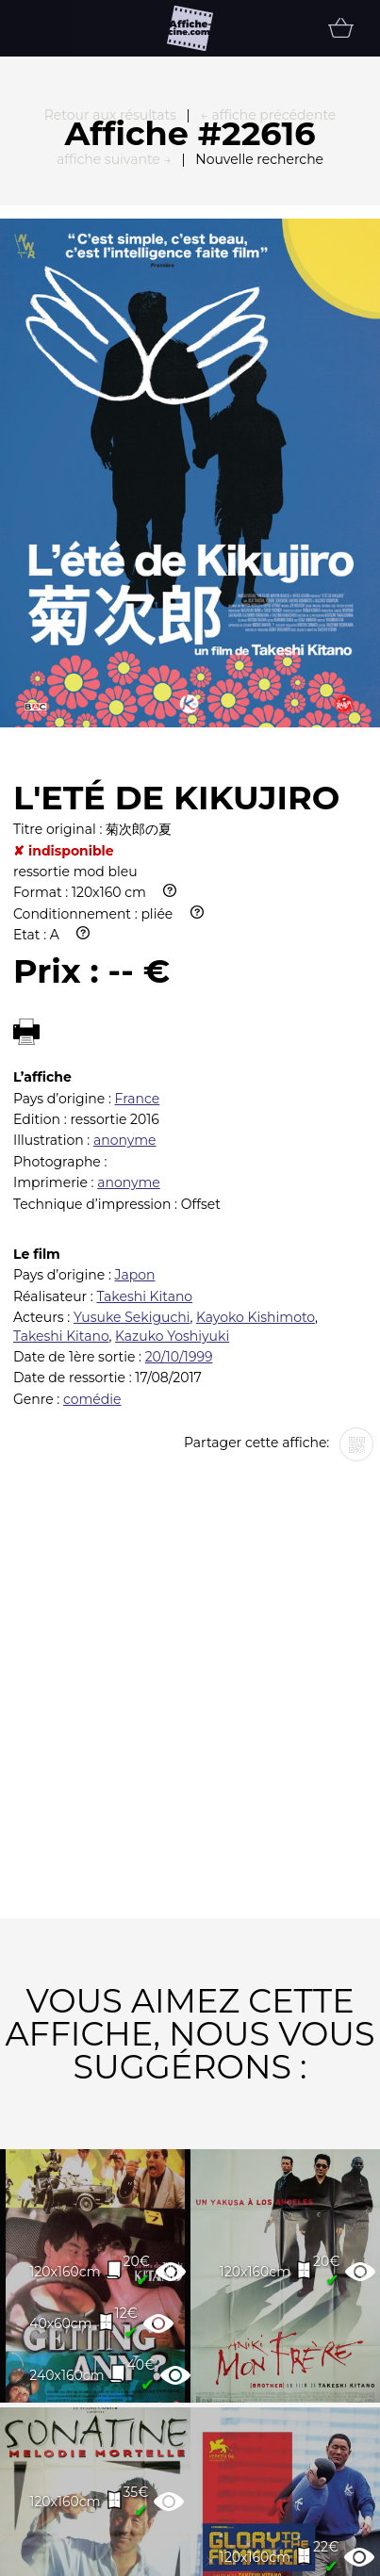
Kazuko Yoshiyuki (172, 1118)
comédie (92, 1181)
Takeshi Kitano (144, 1078)
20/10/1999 (179, 1139)
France (137, 880)
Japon (135, 1057)
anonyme (125, 922)
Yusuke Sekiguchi (132, 1099)
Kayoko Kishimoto (255, 1099)
